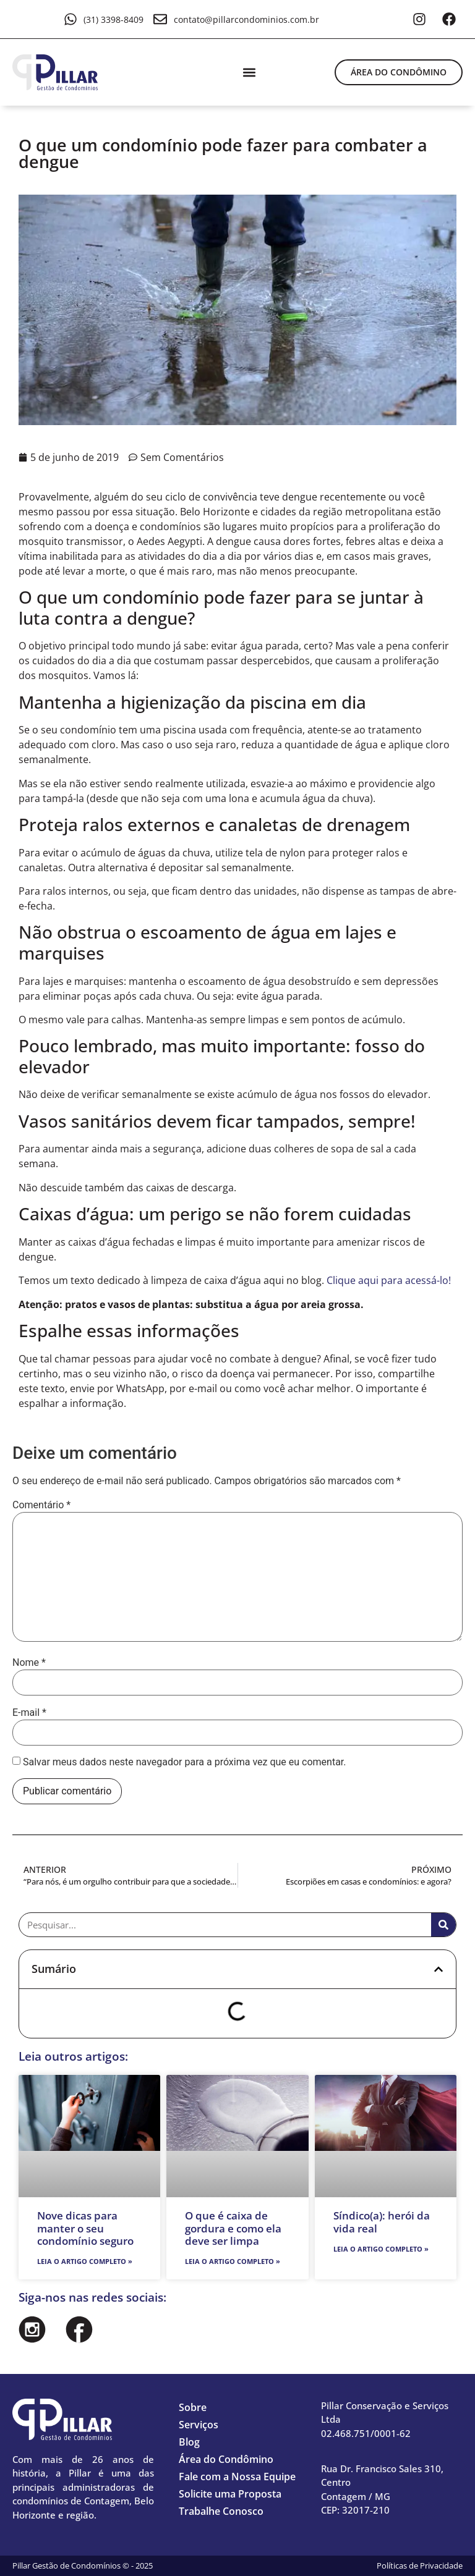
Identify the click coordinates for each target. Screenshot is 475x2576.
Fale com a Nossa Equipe (237, 2476)
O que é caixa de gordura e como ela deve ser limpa (233, 2228)
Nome (29, 1663)
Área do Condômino (226, 2459)
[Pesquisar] (443, 1924)
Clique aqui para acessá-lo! (389, 1280)
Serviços (198, 2424)
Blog (189, 2442)
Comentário (41, 1505)
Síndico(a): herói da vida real (381, 2221)
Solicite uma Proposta (230, 2494)
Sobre (193, 2407)
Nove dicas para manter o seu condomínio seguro (85, 2228)
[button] (249, 72)
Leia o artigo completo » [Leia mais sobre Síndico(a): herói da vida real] (381, 2248)
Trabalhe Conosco (221, 2511)
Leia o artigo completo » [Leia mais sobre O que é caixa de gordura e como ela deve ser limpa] (232, 2261)
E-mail (29, 1713)
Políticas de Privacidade (420, 2565)
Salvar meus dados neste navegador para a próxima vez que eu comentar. (184, 1762)
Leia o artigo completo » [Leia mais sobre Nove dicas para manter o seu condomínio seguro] (84, 2261)
